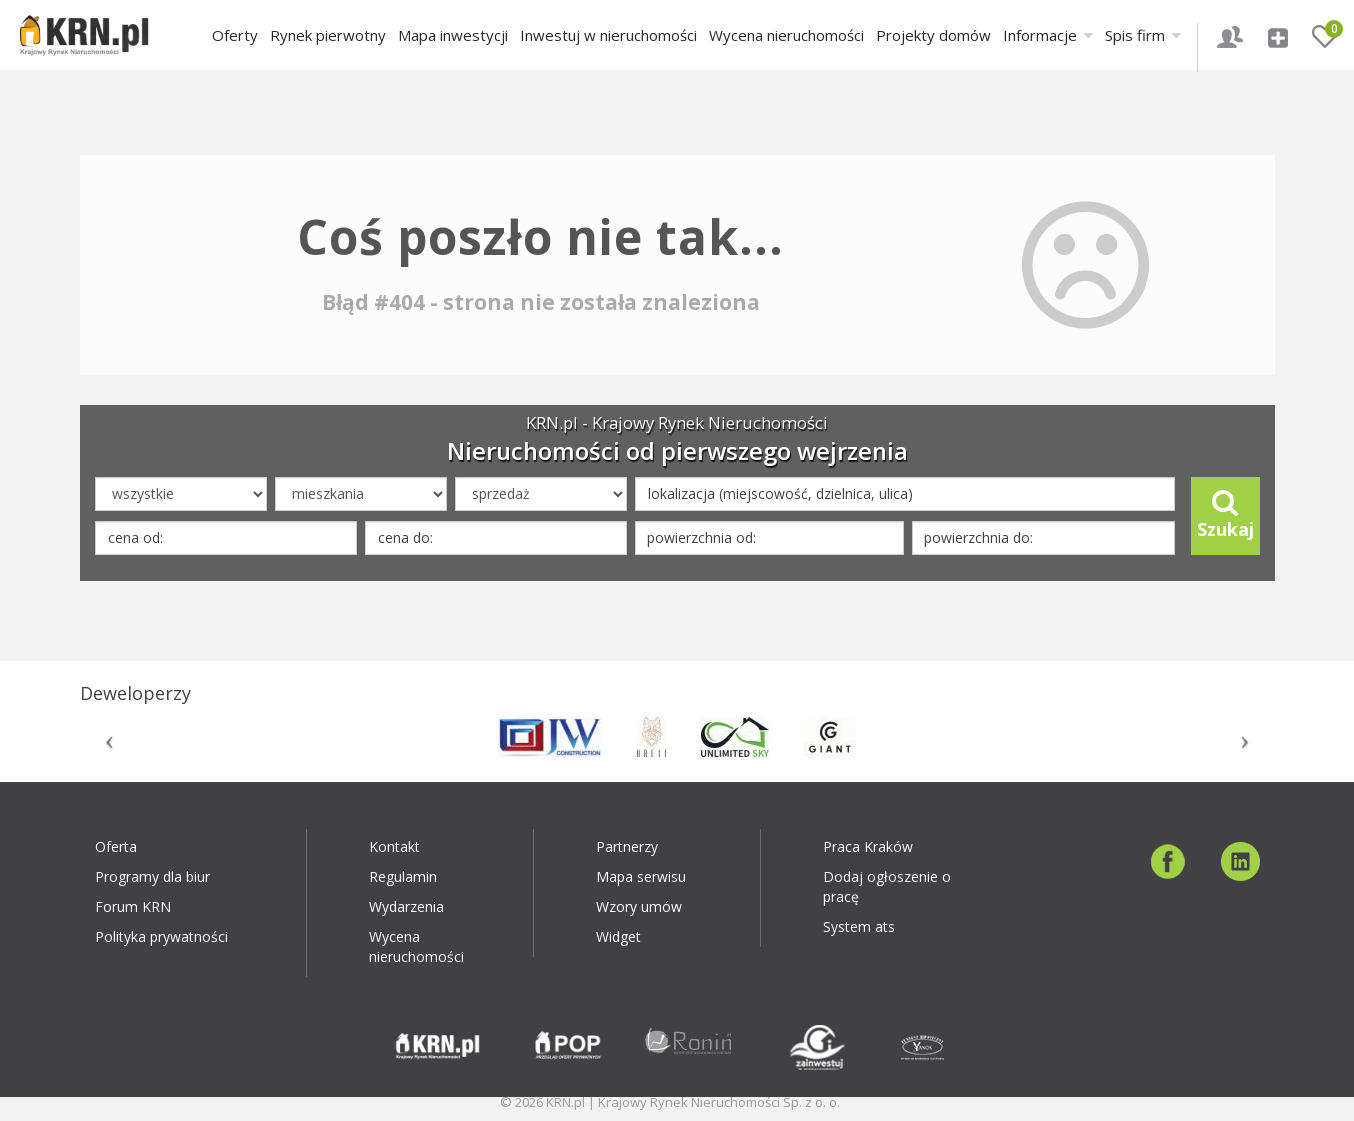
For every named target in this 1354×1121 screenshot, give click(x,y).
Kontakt (394, 846)
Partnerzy (627, 846)
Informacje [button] (1048, 35)
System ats (859, 926)
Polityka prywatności (161, 936)
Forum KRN (133, 906)
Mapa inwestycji (453, 35)
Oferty (235, 35)
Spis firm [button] (1143, 35)
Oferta (116, 846)
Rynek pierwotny (328, 35)
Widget (618, 936)
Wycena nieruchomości (786, 35)
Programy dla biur (152, 876)
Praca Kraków (868, 846)
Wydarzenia (406, 906)
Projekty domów (933, 35)
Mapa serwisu (641, 876)
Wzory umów (639, 906)
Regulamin (403, 876)
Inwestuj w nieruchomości (608, 35)
